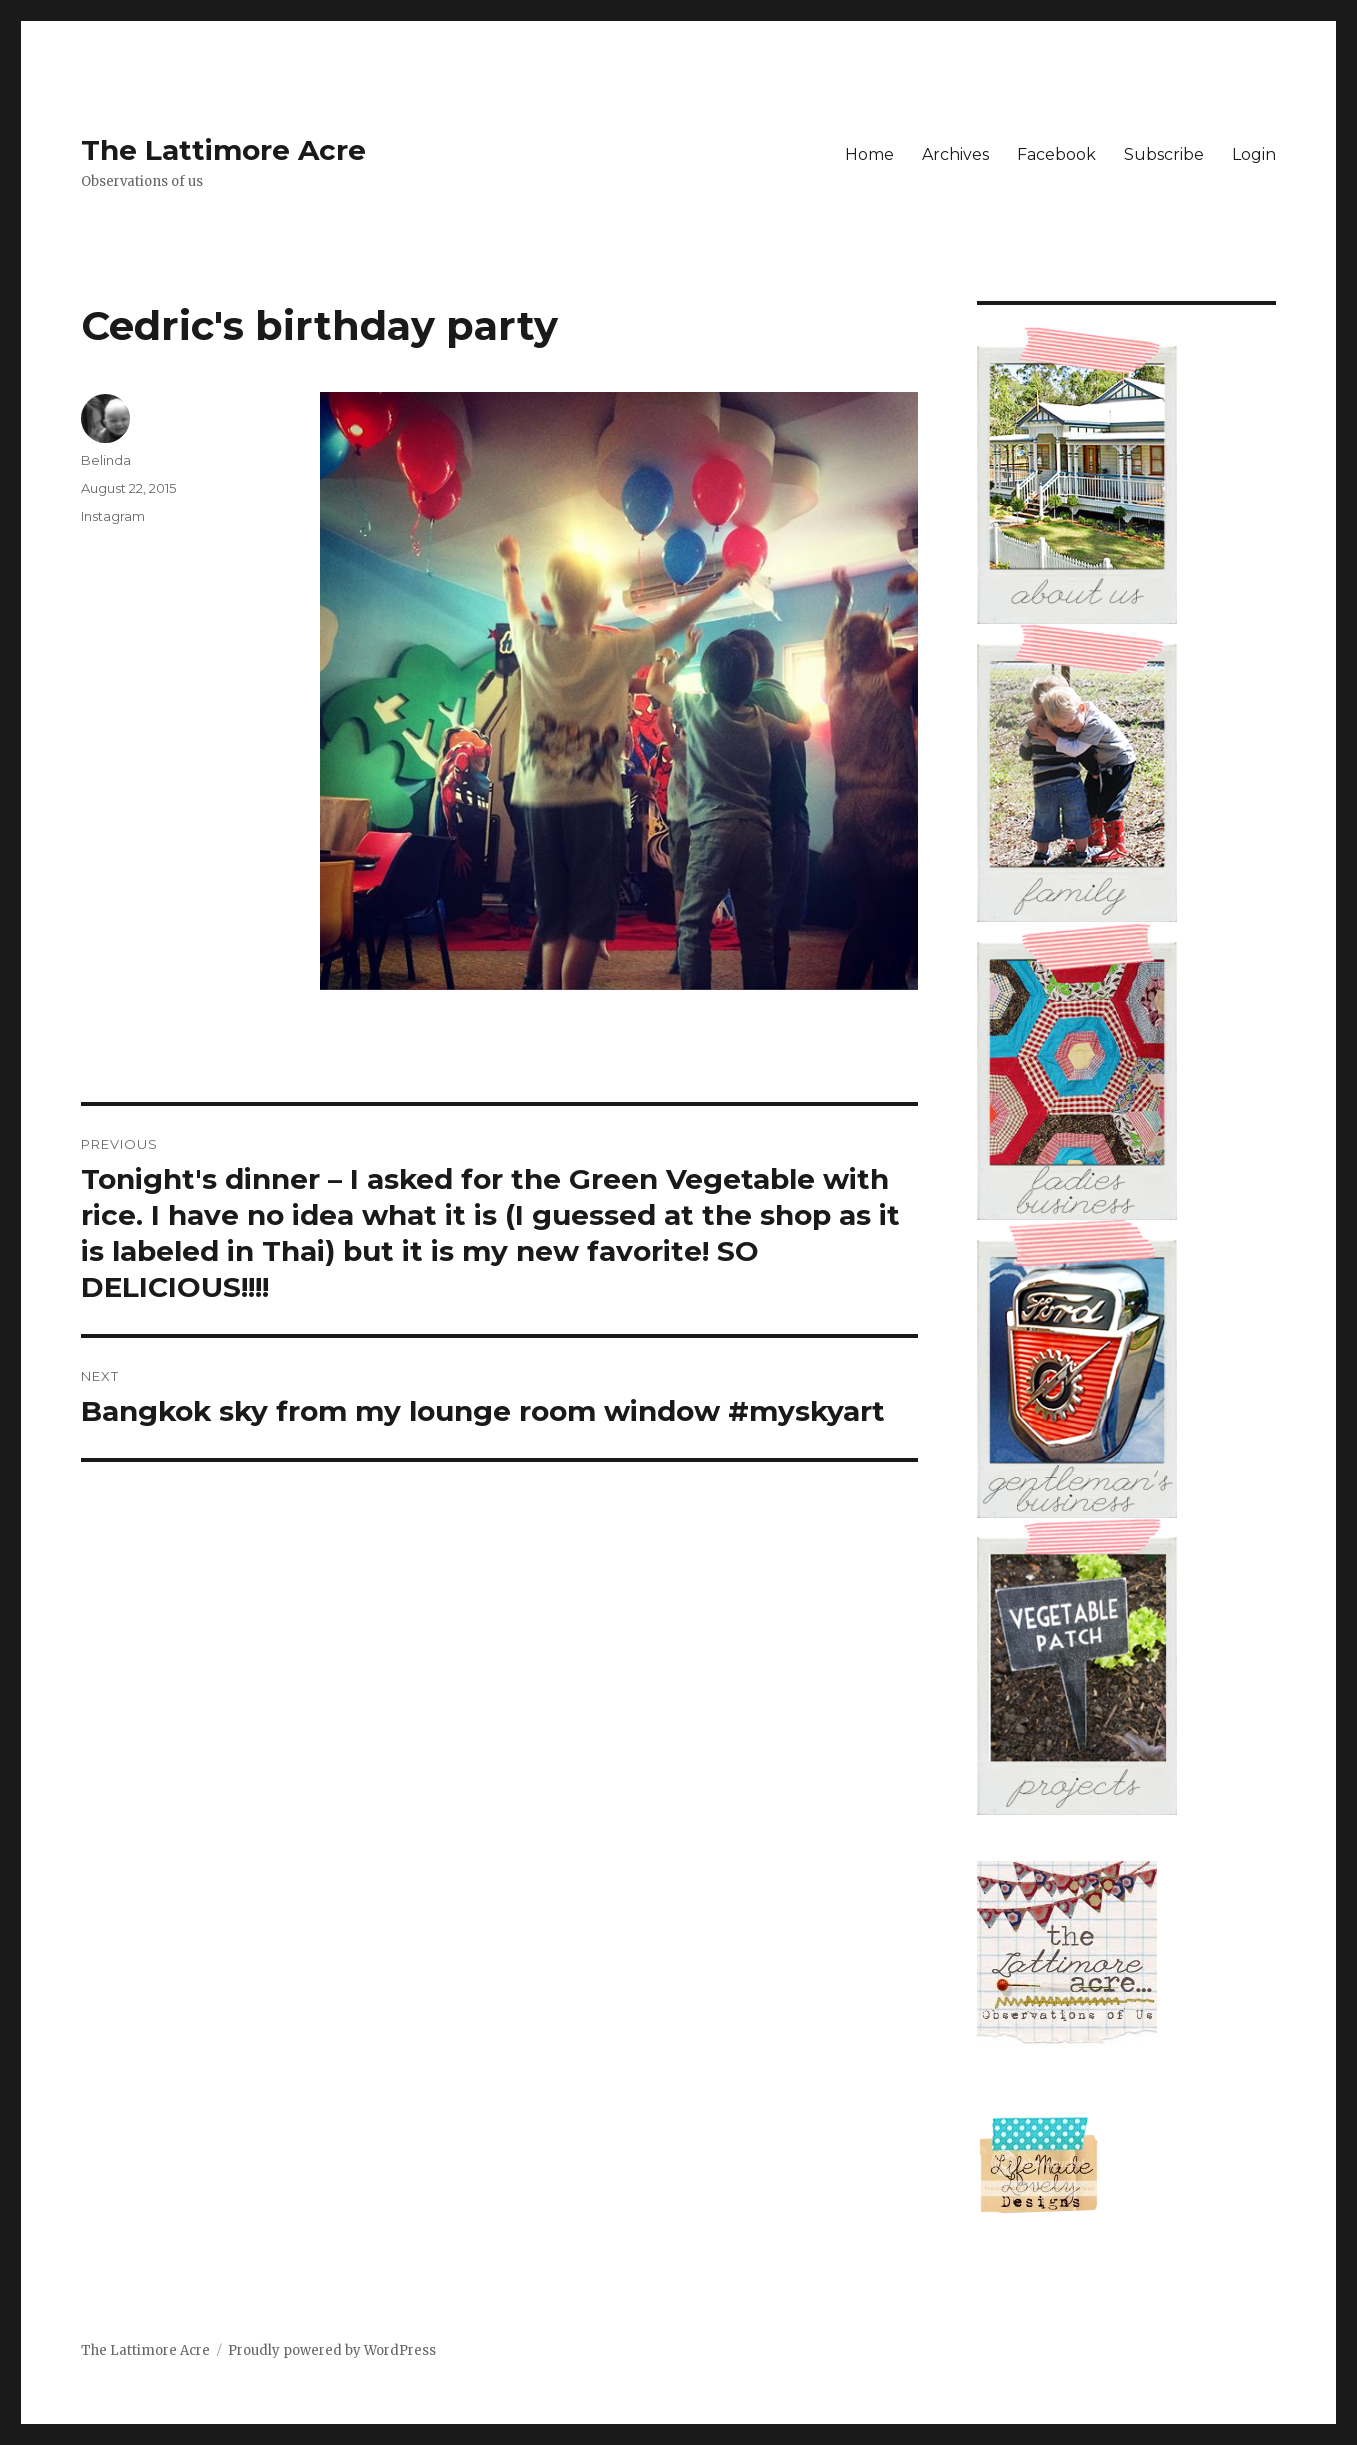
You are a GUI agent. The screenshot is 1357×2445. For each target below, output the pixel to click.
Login (1254, 154)
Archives (955, 154)
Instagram (113, 516)
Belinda (106, 460)
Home (869, 154)
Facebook (1056, 154)
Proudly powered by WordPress (332, 2350)
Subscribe (1164, 154)
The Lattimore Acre (223, 150)
